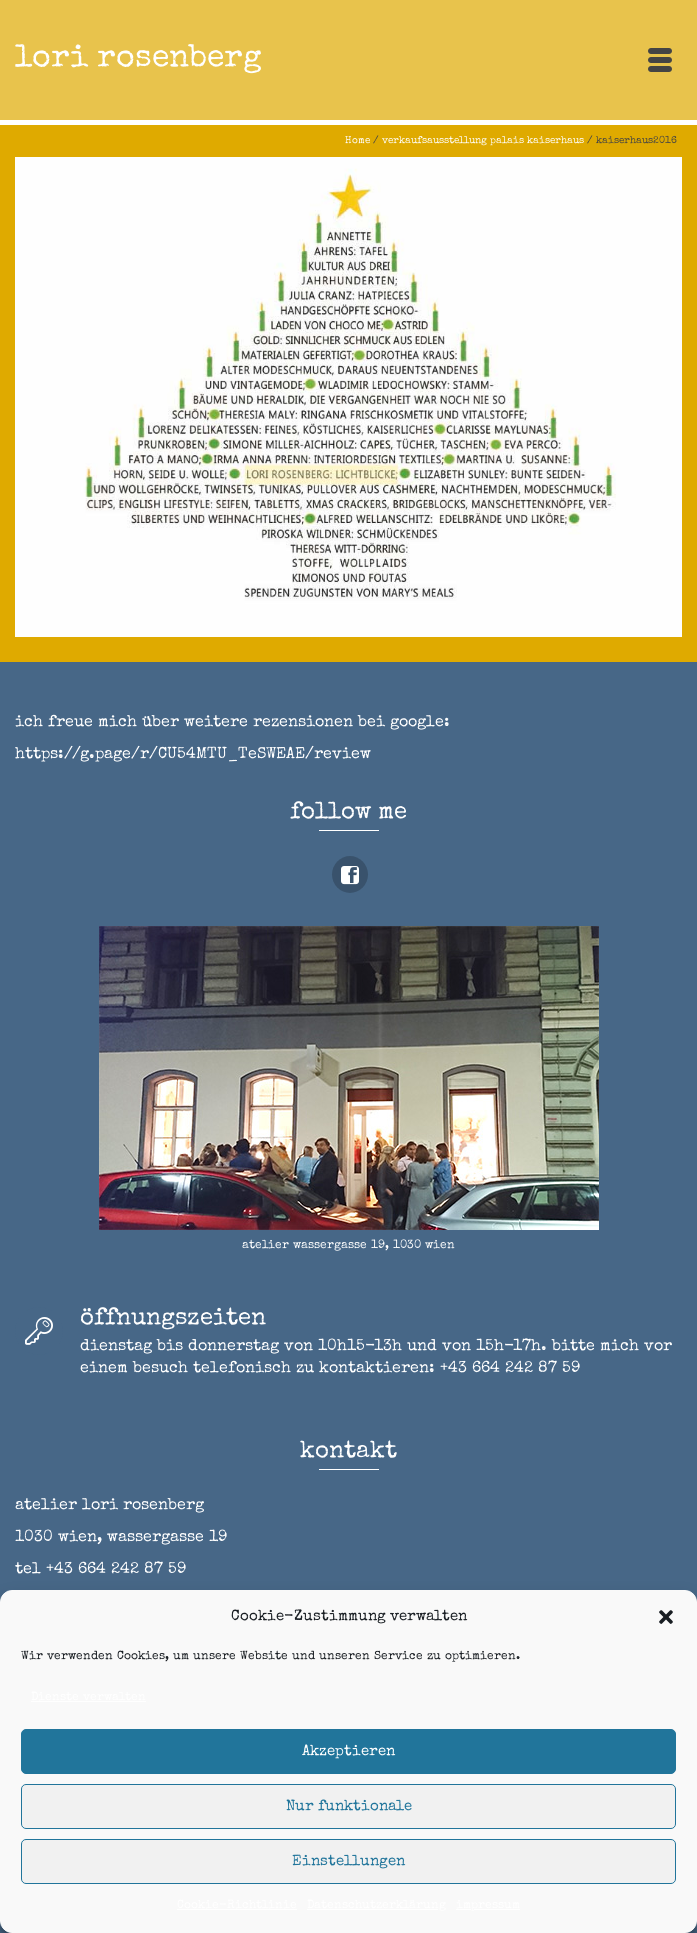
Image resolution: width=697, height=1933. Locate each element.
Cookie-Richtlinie (237, 1906)
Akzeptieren (348, 1751)
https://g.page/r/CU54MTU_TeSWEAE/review (193, 755)
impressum (488, 1906)
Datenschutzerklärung (376, 1906)
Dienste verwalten (88, 1698)
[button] (666, 1617)
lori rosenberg (138, 59)
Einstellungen (348, 1861)
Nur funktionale (349, 1806)
